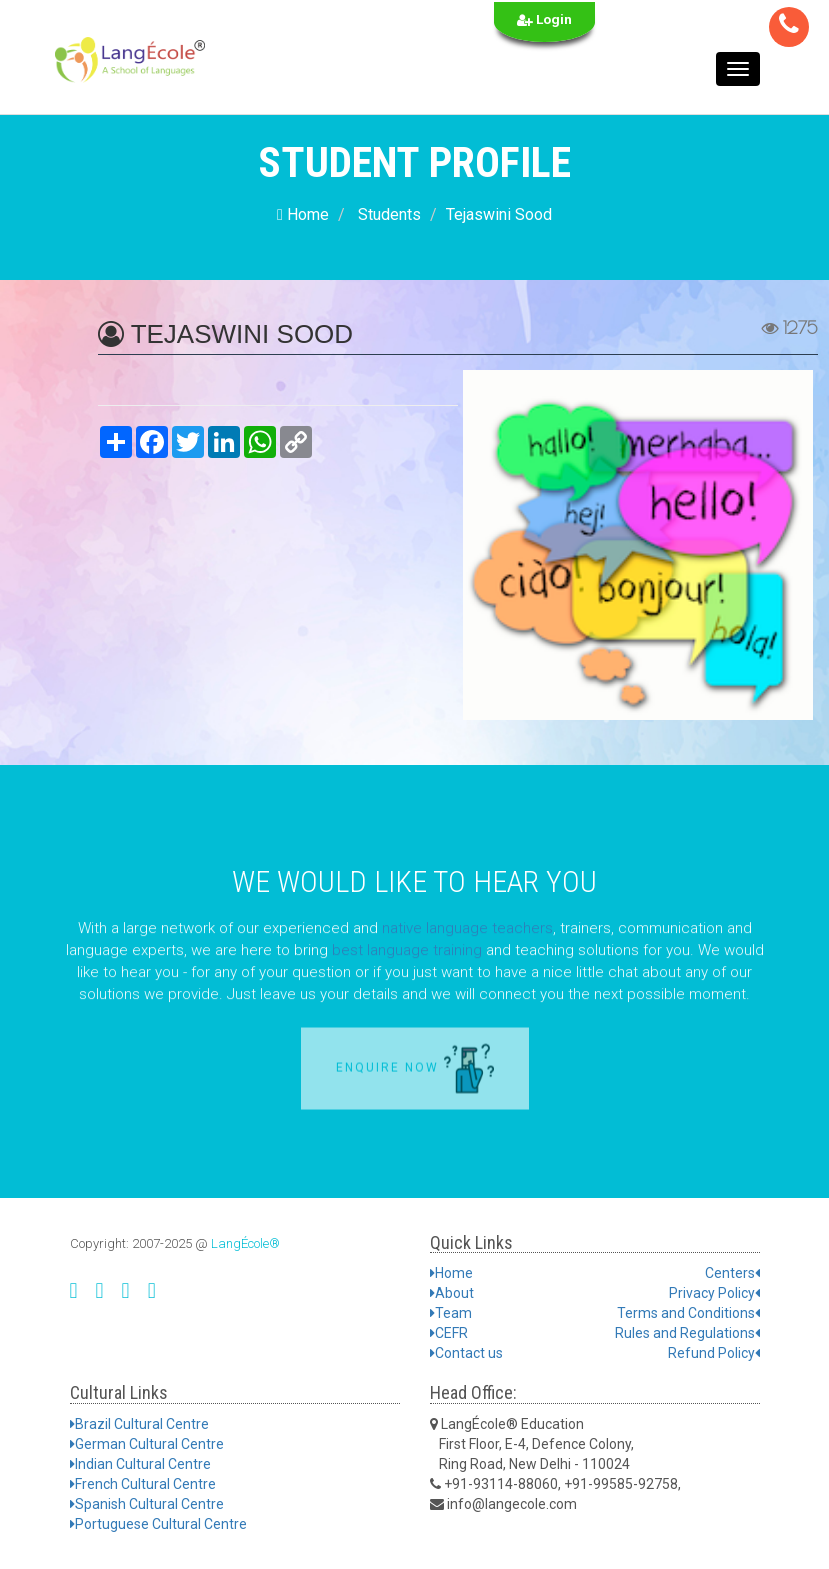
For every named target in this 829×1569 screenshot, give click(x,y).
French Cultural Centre (143, 1484)
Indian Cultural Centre (140, 1464)
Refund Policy (714, 1353)
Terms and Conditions (688, 1313)
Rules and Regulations (687, 1333)
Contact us (466, 1353)
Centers (732, 1273)
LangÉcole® (245, 1243)
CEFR (449, 1333)
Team (451, 1313)
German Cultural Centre (147, 1444)
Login (544, 20)
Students (389, 214)
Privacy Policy (714, 1293)
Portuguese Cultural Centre (158, 1524)
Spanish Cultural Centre (147, 1504)
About (452, 1293)
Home (303, 214)
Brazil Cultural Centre (139, 1424)
